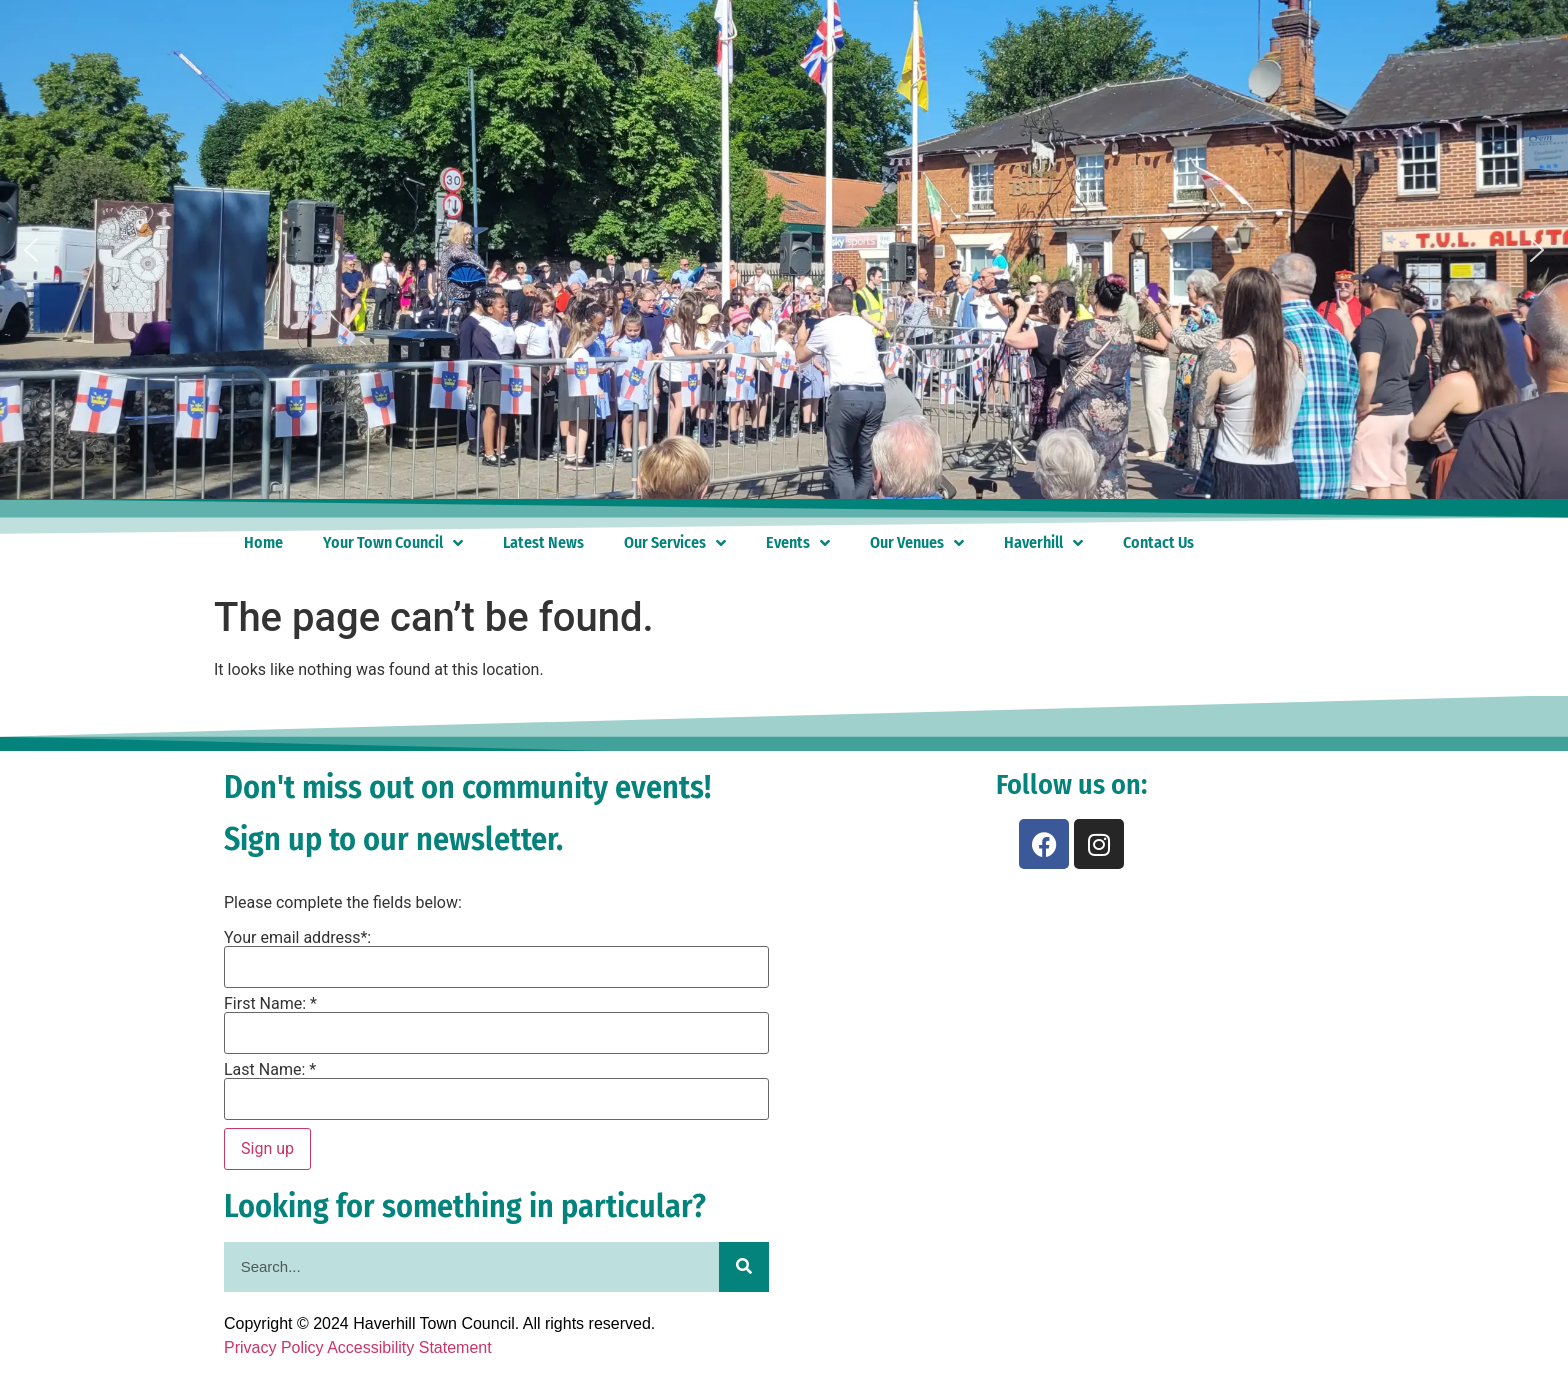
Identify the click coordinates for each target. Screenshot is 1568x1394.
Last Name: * (270, 1070)
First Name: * (270, 1004)
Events (798, 543)
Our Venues (917, 543)
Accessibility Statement (409, 1347)
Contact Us (1158, 542)
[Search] (744, 1267)
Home (263, 542)
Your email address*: (297, 938)
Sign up (267, 1148)
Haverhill (1043, 543)
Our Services (675, 543)
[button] (31, 250)
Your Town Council (393, 543)
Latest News (543, 542)
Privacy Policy (274, 1347)
